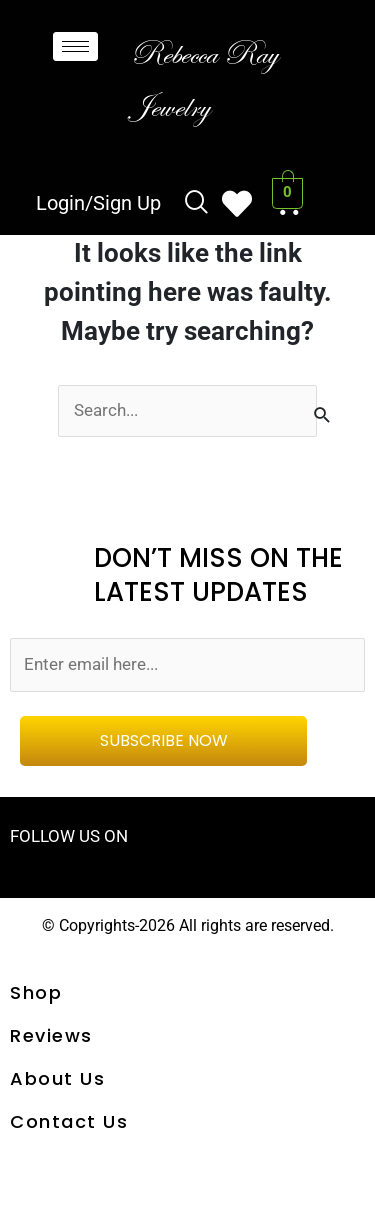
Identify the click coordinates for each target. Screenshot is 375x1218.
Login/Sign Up (98, 203)
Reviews (51, 1035)
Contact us (69, 1121)
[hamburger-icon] (75, 46)
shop (36, 992)
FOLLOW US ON (69, 836)
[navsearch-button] (197, 204)
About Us (57, 1078)
